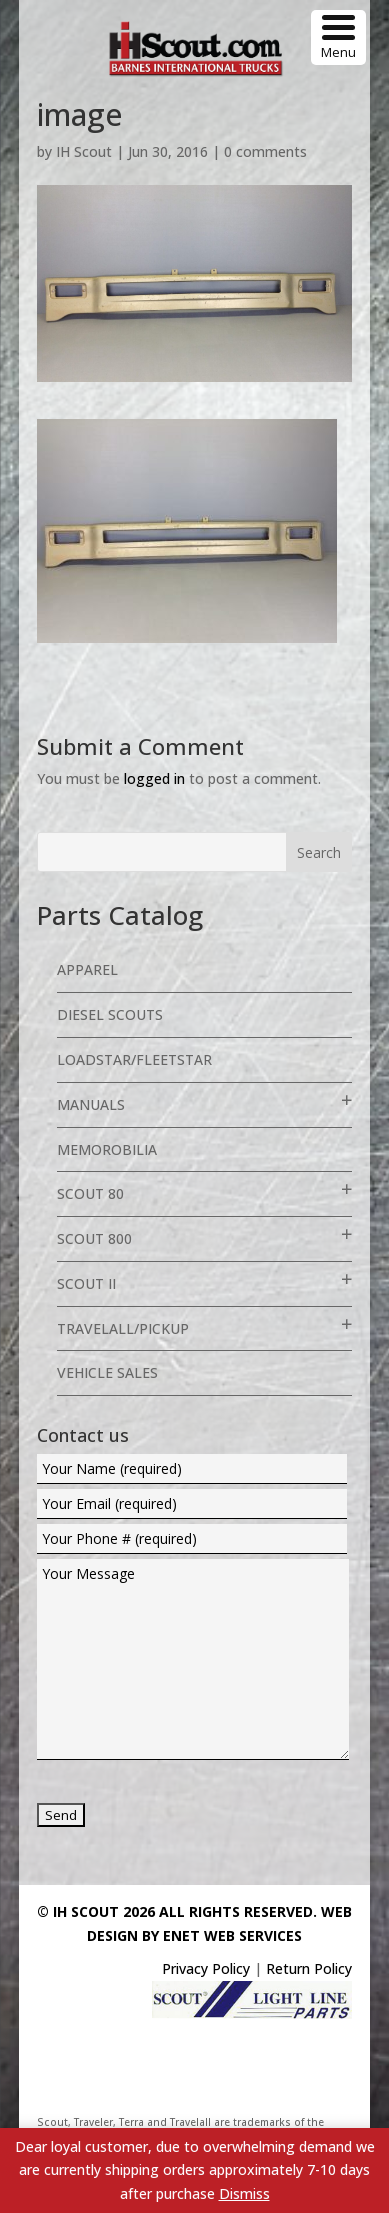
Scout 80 (90, 1193)
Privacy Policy (206, 1968)
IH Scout (84, 151)
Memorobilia (107, 1149)
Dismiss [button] (244, 2193)
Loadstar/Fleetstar (134, 1059)
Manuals (91, 1104)
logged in (154, 778)
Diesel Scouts (110, 1014)
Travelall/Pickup (123, 1328)
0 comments (265, 151)
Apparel (87, 969)
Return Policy (309, 1968)
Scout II (86, 1283)
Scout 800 (94, 1238)
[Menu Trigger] (338, 37)
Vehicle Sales (107, 1372)
